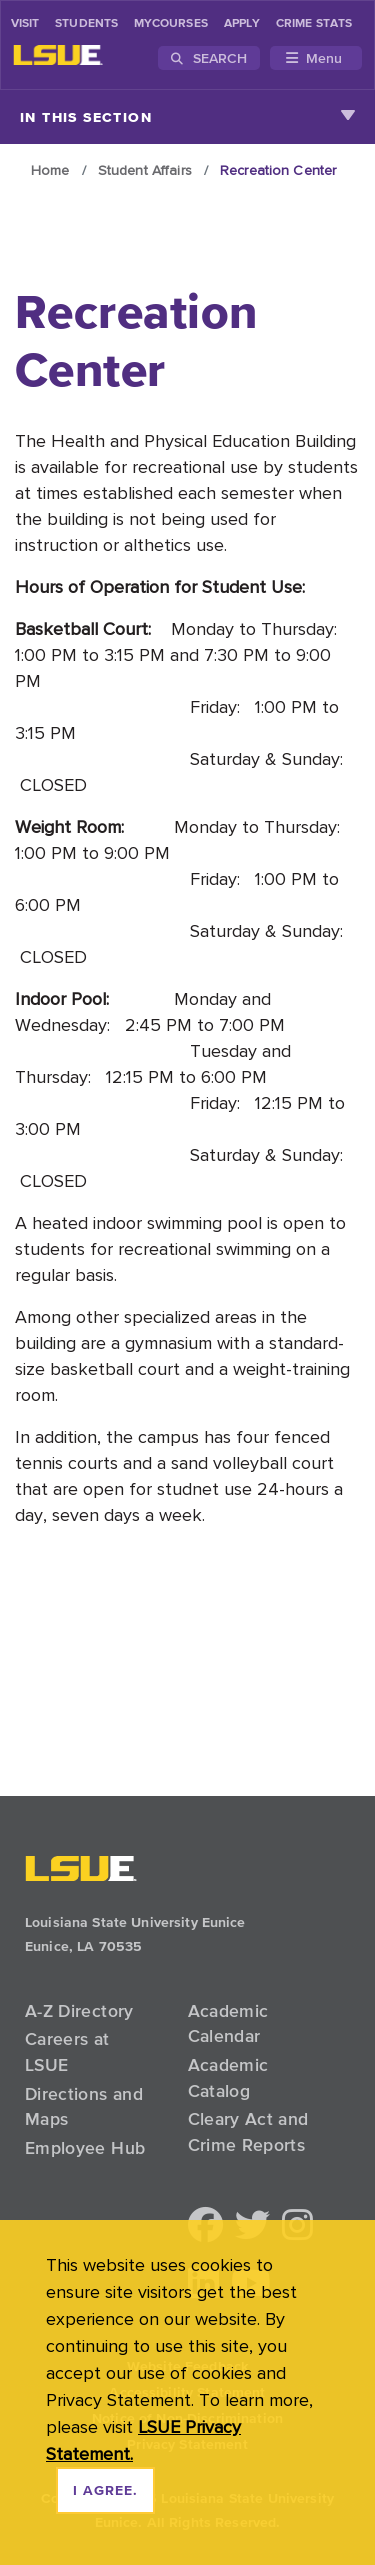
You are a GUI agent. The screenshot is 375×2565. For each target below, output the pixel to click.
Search (209, 58)
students (86, 24)
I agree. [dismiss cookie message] (105, 2491)
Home (50, 170)
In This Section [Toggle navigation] (187, 117)
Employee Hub (85, 2148)
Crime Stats (314, 24)
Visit (25, 24)
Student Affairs (145, 170)
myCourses (171, 24)
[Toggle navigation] (316, 58)
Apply (242, 24)
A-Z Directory (79, 2011)
